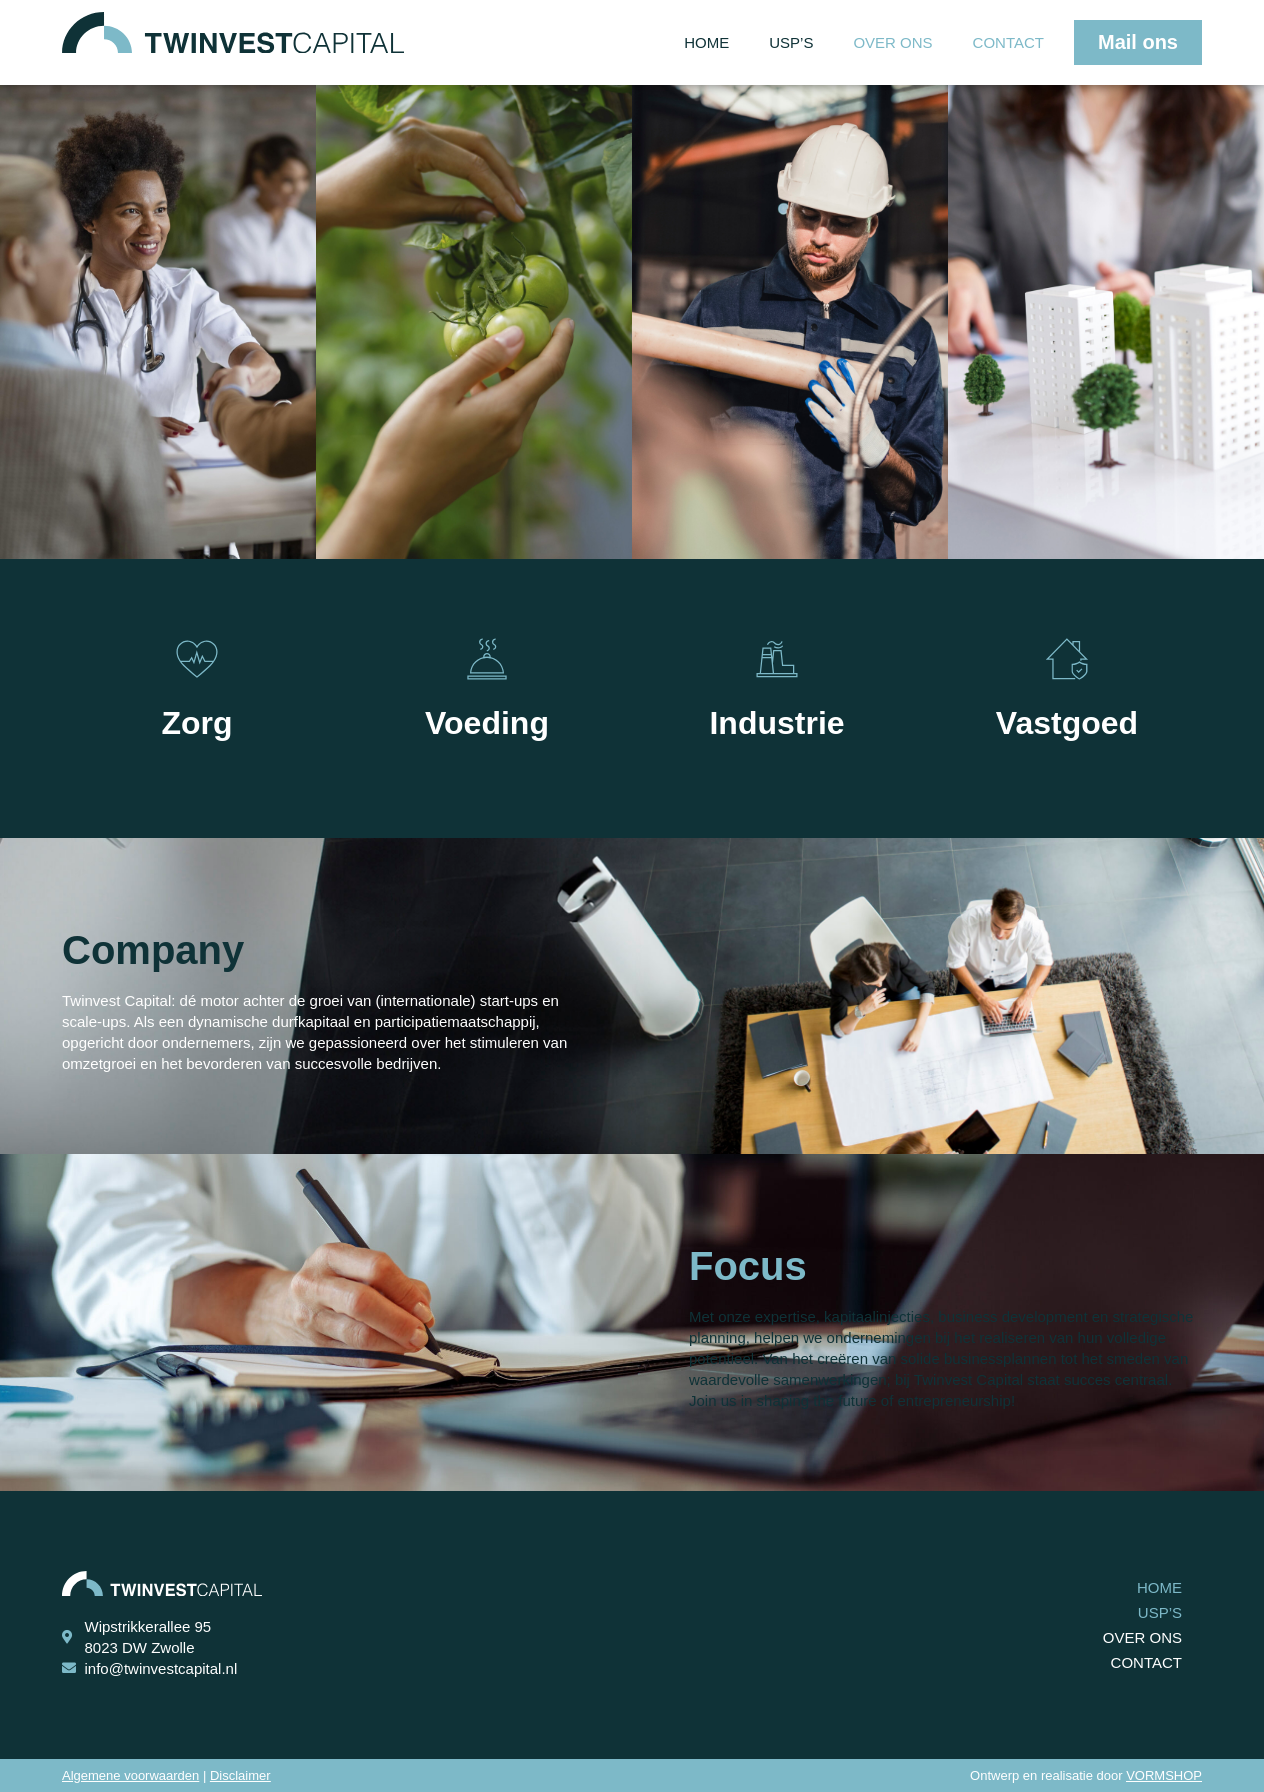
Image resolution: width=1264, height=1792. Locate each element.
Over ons (892, 42)
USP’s (791, 42)
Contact (1008, 42)
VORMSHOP (1164, 1775)
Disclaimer (240, 1775)
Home (706, 42)
